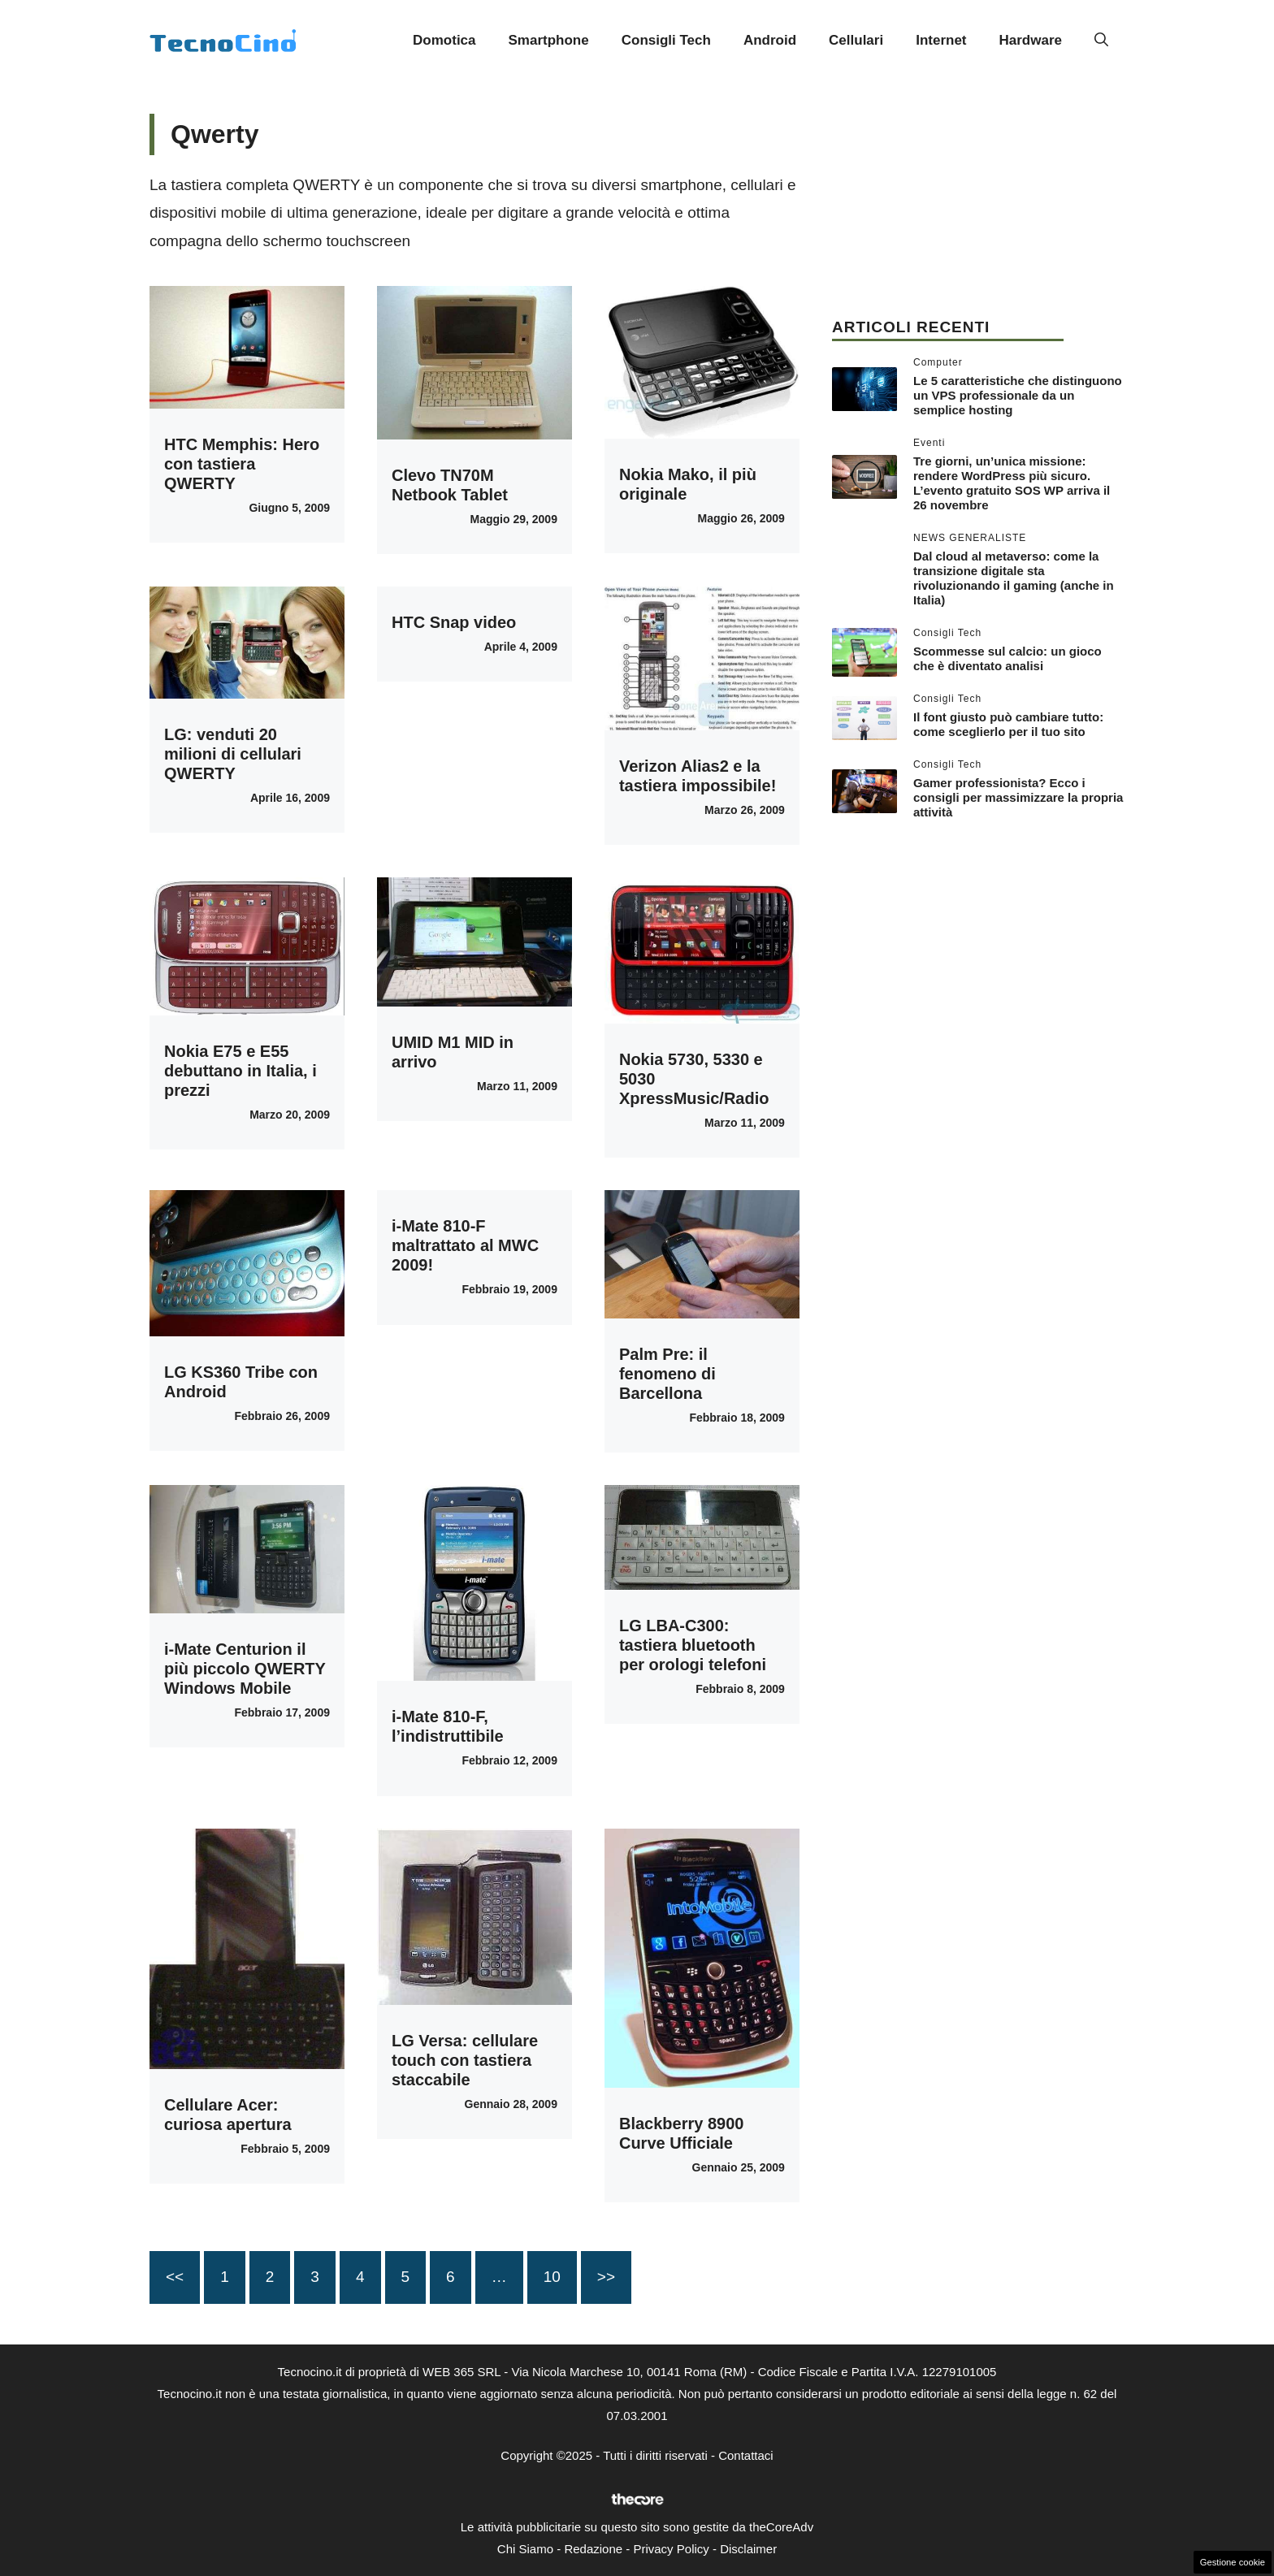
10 (552, 2276)
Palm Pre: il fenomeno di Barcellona (667, 1373)
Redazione (593, 2549)
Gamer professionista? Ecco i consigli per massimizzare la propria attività (1018, 797)
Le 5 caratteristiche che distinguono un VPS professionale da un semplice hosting (1017, 395)
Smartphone (549, 40)
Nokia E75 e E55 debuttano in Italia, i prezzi (240, 1070)
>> (606, 2276)
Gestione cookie (1232, 2562)
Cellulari (856, 40)
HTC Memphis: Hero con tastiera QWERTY (241, 463)
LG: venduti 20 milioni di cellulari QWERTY (232, 753)
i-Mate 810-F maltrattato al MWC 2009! (465, 1245)
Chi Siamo (525, 2549)
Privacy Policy (670, 2549)
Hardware (1030, 40)
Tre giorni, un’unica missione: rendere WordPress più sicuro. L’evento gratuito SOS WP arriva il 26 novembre (1011, 483)
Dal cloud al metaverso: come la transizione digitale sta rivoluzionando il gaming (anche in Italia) (1013, 578)
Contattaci (746, 2455)
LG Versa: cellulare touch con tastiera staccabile (465, 2060)
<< (175, 2276)
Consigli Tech (666, 40)
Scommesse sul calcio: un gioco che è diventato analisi (1007, 658)
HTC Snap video (454, 622)
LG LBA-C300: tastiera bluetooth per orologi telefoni (692, 1645)
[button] (1101, 40)
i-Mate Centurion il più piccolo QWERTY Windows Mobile (245, 1668)
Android (769, 40)
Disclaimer (748, 2549)
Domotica (444, 40)
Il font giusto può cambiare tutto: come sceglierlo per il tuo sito (1008, 724)
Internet (941, 40)
